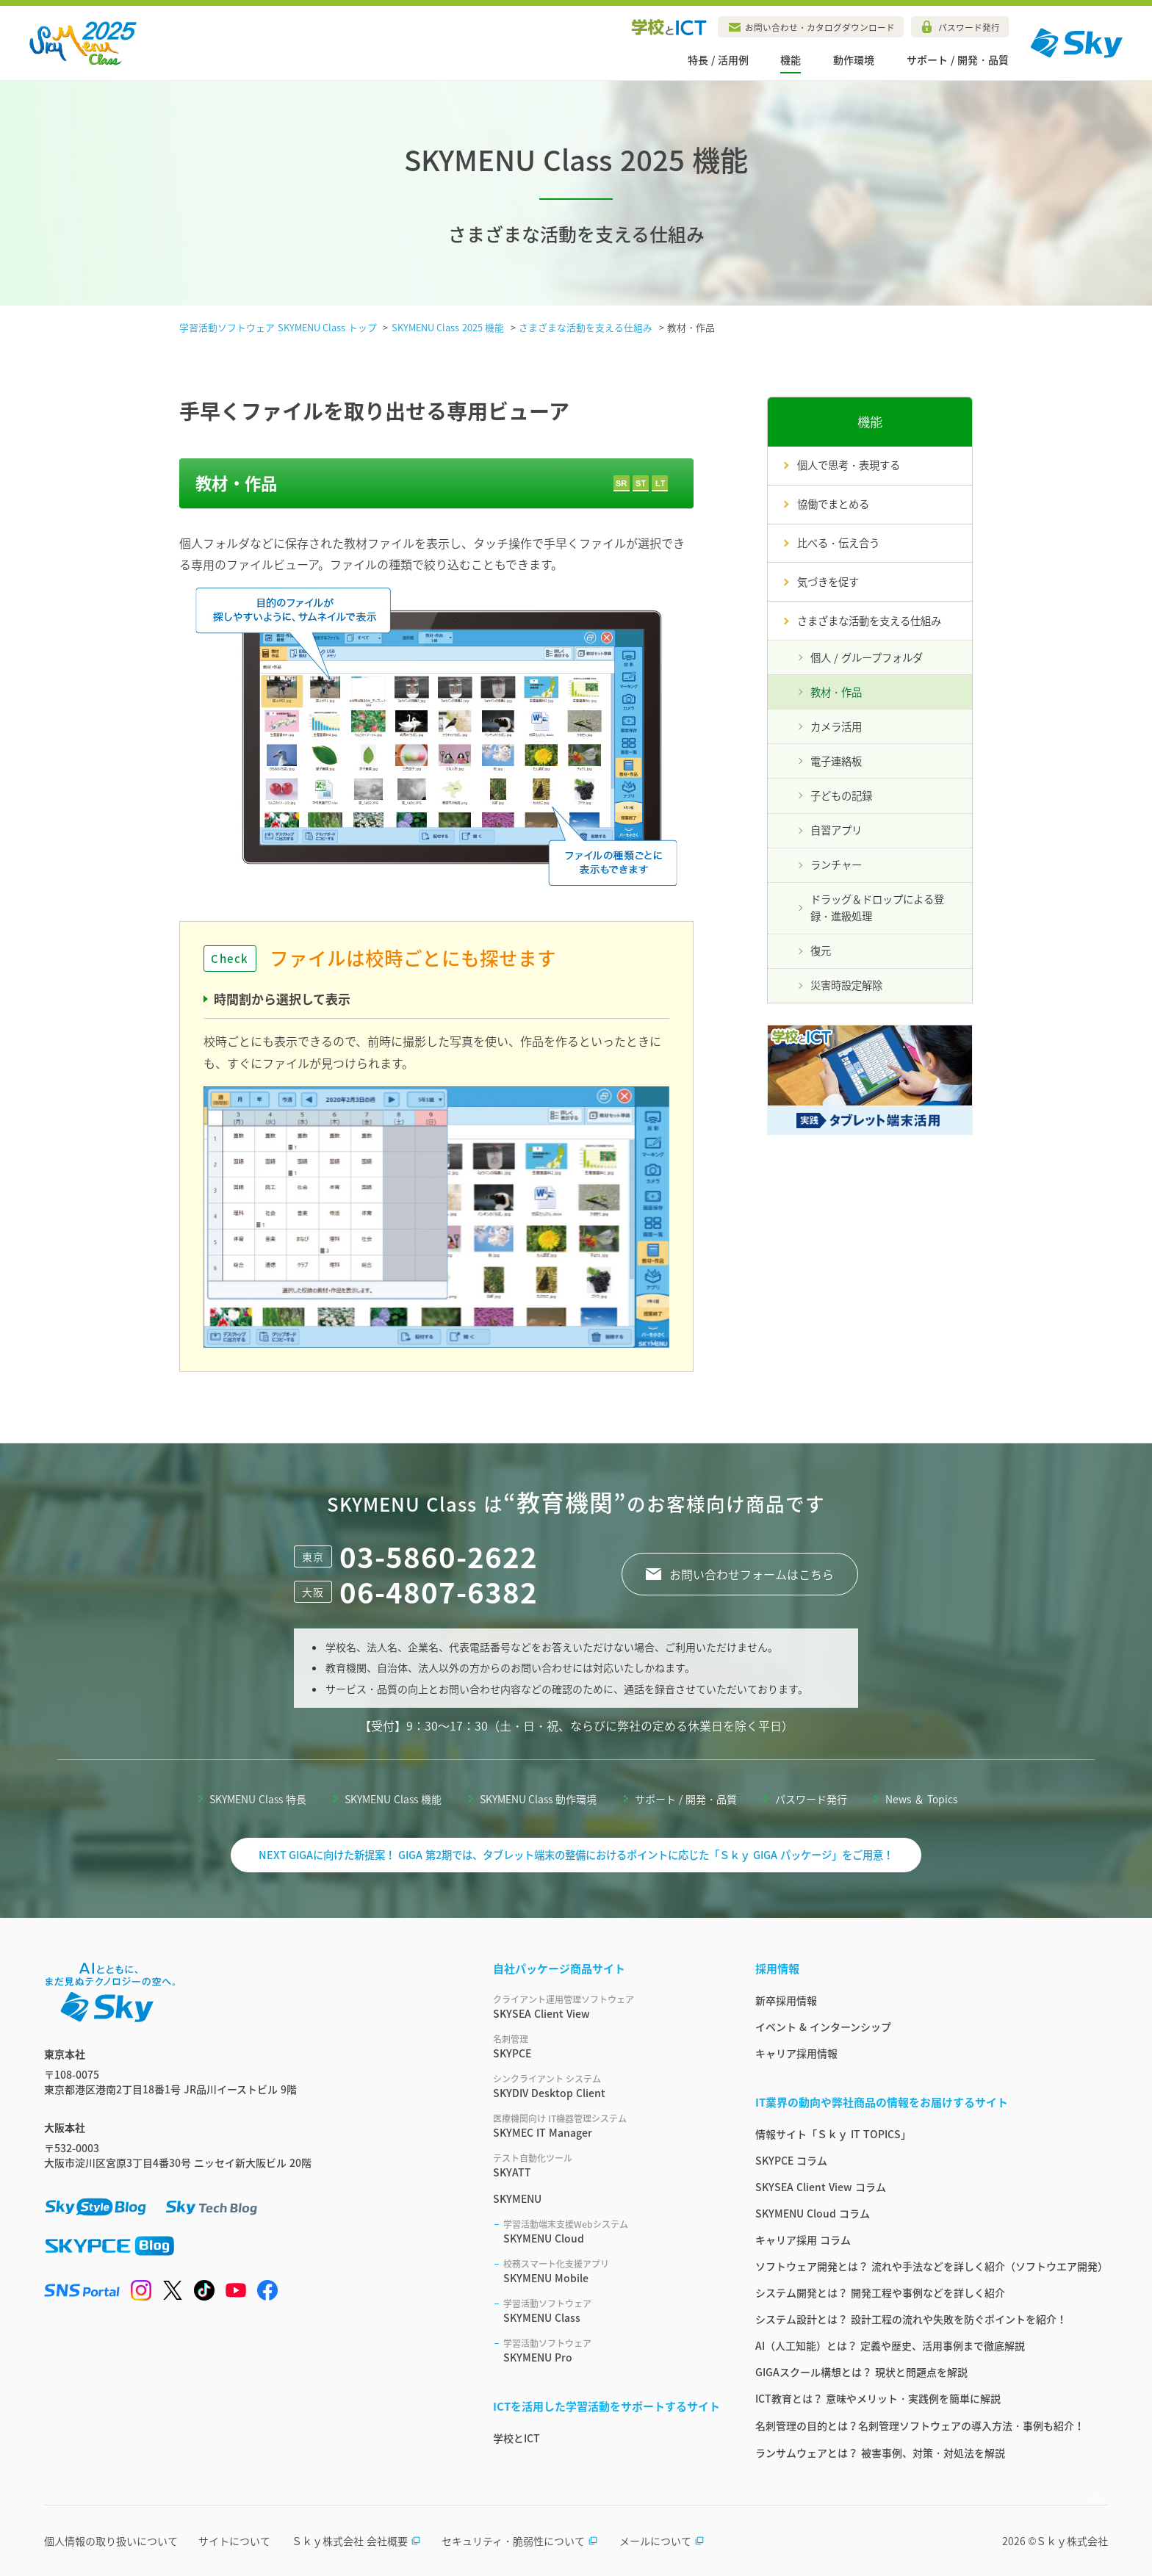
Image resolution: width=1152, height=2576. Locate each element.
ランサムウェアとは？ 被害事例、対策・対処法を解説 (880, 2452)
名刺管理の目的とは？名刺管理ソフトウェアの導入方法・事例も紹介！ (919, 2425)
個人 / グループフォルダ (866, 657)
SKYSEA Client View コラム (820, 2186)
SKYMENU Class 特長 (257, 1799)
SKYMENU (517, 2198)
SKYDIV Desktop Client (606, 2086)
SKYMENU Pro (611, 2350)
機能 (790, 59)
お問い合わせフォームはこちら (751, 1574)
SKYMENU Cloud (611, 2231)
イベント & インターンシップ (823, 2026)
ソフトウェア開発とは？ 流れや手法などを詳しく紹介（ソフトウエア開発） (931, 2266)
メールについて (662, 2540)
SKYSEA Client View (606, 2007)
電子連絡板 (836, 761)
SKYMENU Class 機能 (393, 1799)
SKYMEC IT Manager (606, 2126)
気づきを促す (828, 582)
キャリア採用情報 (796, 2053)
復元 (820, 950)
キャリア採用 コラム (803, 2239)
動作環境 (853, 59)
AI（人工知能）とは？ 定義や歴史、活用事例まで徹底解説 (890, 2345)
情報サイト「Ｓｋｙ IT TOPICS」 (833, 2133)
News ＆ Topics (921, 1799)
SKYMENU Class (611, 2311)
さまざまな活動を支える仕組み (869, 621)
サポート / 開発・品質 (958, 59)
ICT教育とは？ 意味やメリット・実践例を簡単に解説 (878, 2398)
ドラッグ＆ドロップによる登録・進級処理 (877, 907)
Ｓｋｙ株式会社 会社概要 (356, 2540)
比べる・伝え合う (838, 543)
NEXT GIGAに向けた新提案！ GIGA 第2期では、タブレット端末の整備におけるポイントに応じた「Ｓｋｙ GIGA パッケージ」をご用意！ (576, 1855)
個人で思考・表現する (848, 465)
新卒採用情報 (786, 2000)
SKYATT (606, 2165)
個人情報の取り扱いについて (111, 2540)
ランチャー (836, 864)
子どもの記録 (841, 795)
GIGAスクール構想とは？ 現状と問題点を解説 (861, 2371)
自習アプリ (836, 830)
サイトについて (234, 2540)
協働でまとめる (833, 504)
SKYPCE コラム (791, 2160)
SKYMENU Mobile (611, 2271)
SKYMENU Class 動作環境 (538, 1799)
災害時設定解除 (846, 985)
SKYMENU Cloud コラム (812, 2213)
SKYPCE (606, 2046)
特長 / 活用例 (718, 59)
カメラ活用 (836, 726)
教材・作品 (836, 692)
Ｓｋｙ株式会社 (1072, 2540)
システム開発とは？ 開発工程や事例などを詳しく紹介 (880, 2292)
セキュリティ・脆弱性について (520, 2540)
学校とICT (516, 2438)
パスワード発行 (969, 27)
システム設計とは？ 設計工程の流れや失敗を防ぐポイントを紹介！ (911, 2319)
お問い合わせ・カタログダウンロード (820, 27)
